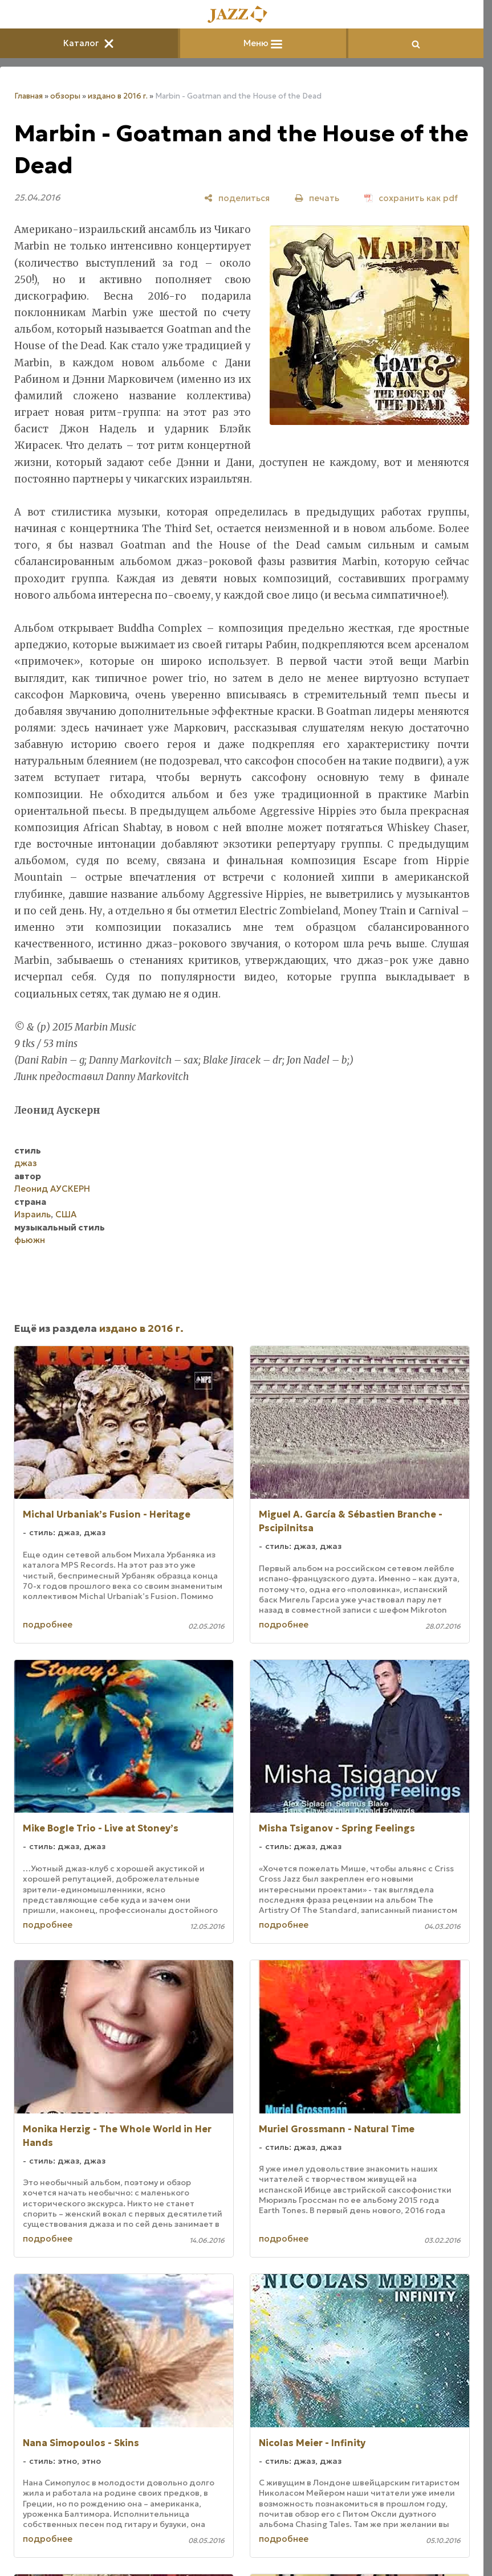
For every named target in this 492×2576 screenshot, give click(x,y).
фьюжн (29, 1239)
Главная (28, 96)
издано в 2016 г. (118, 96)
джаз (25, 1163)
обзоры (65, 96)
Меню (262, 43)
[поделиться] (237, 198)
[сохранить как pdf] (411, 198)
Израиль (32, 1214)
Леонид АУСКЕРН (52, 1188)
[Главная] (242, 15)
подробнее (47, 1624)
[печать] (317, 198)
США (65, 1214)
